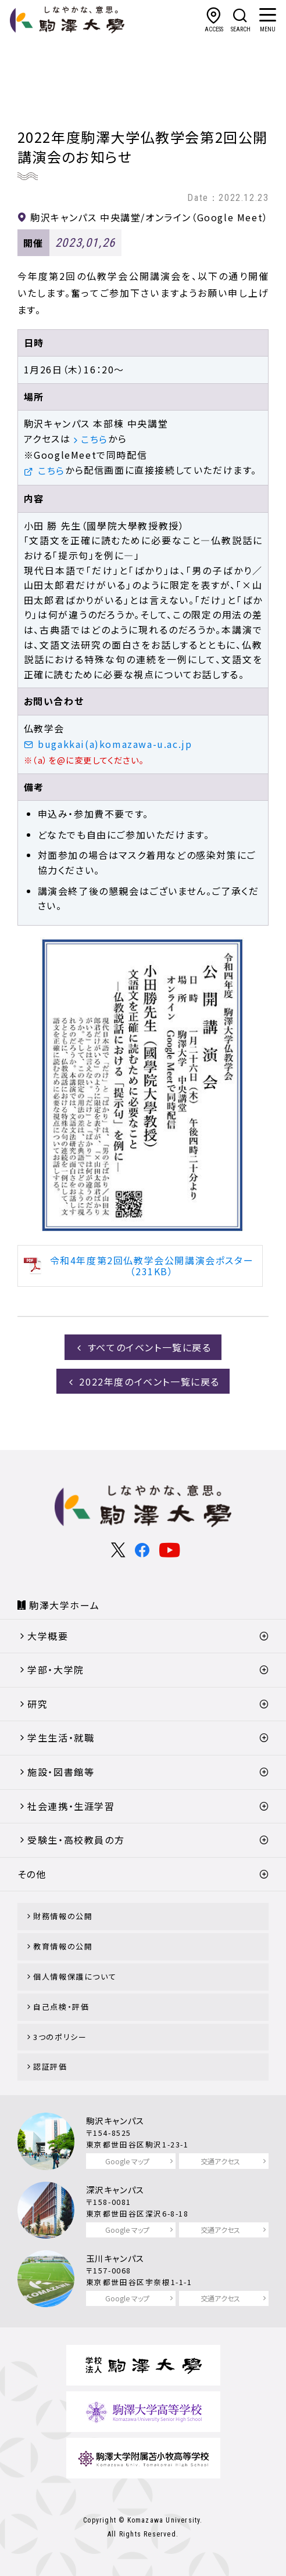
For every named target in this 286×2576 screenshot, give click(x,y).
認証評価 (50, 2066)
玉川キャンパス (115, 2258)
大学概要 (47, 1636)
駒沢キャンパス (115, 2120)
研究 (37, 1704)
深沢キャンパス (115, 2189)
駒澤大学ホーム (64, 1605)
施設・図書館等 (60, 1772)
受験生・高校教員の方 (75, 1840)
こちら (94, 439)
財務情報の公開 (62, 1916)
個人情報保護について (74, 1976)
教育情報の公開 (62, 1946)
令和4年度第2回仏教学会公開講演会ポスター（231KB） (152, 1265)
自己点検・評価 (61, 2006)
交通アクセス (220, 2161)
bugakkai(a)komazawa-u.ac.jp (115, 744)
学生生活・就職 (60, 1737)
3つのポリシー (60, 2036)
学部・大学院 (55, 1669)
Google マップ (127, 2161)
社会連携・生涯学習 (71, 1806)
